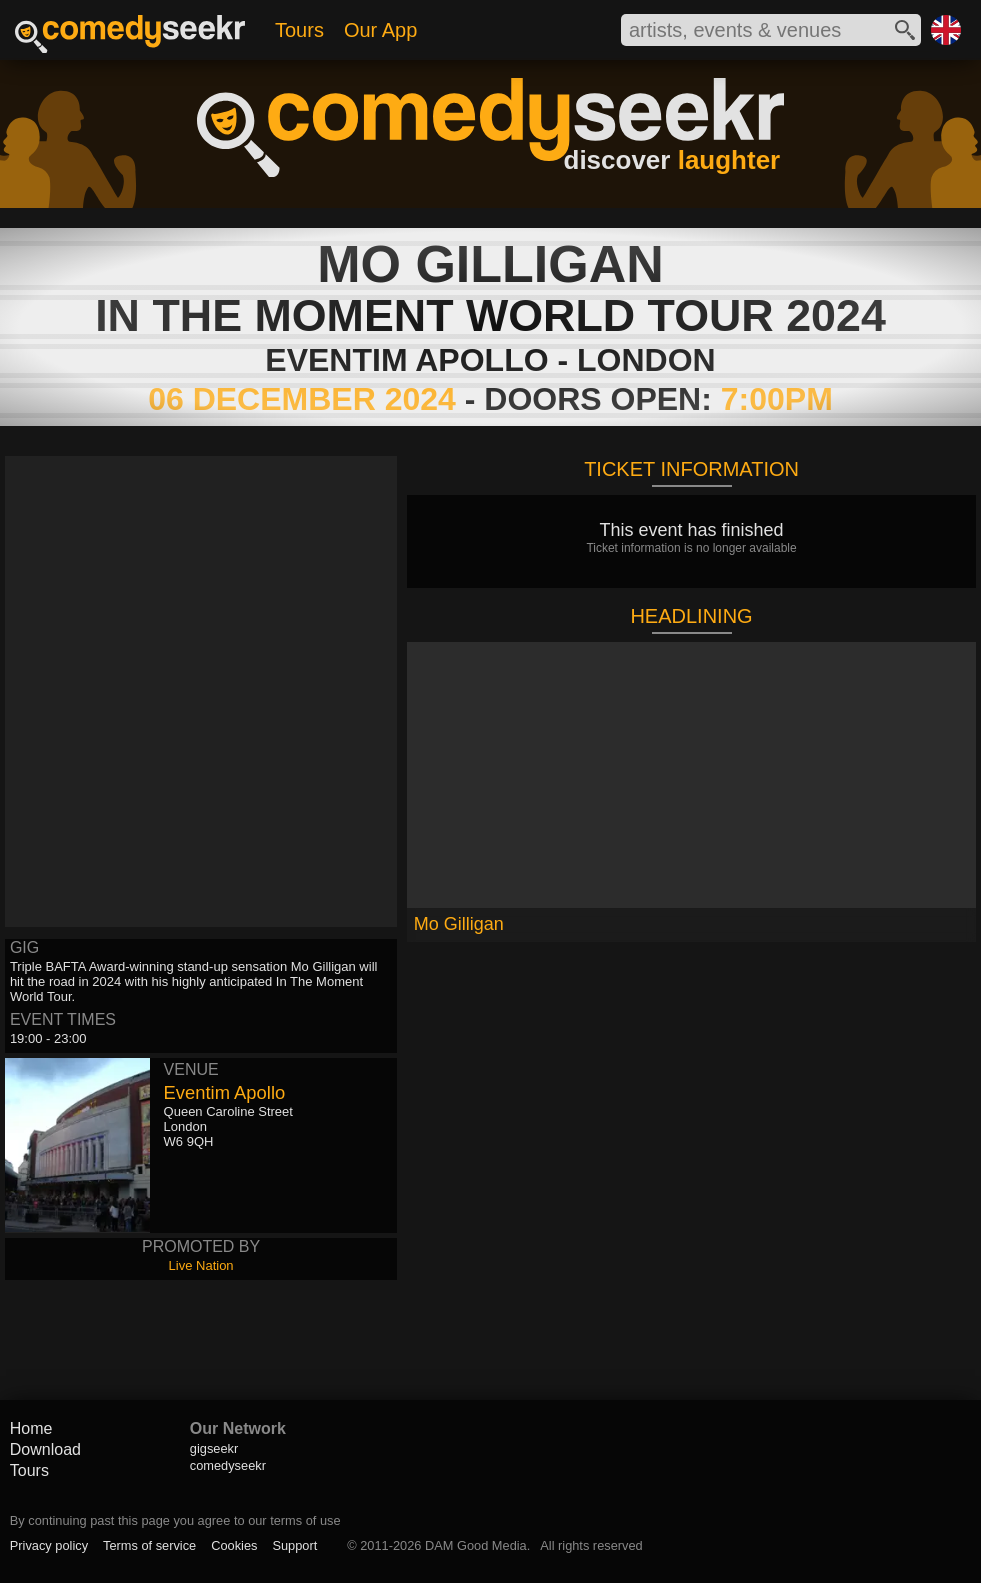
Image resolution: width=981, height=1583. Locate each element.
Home (31, 1428)
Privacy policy (49, 1545)
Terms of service (149, 1545)
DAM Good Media (476, 1545)
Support (294, 1545)
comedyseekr (228, 1465)
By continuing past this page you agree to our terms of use (175, 1520)
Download (45, 1449)
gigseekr (214, 1448)
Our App (380, 30)
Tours (299, 30)
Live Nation (201, 1265)
